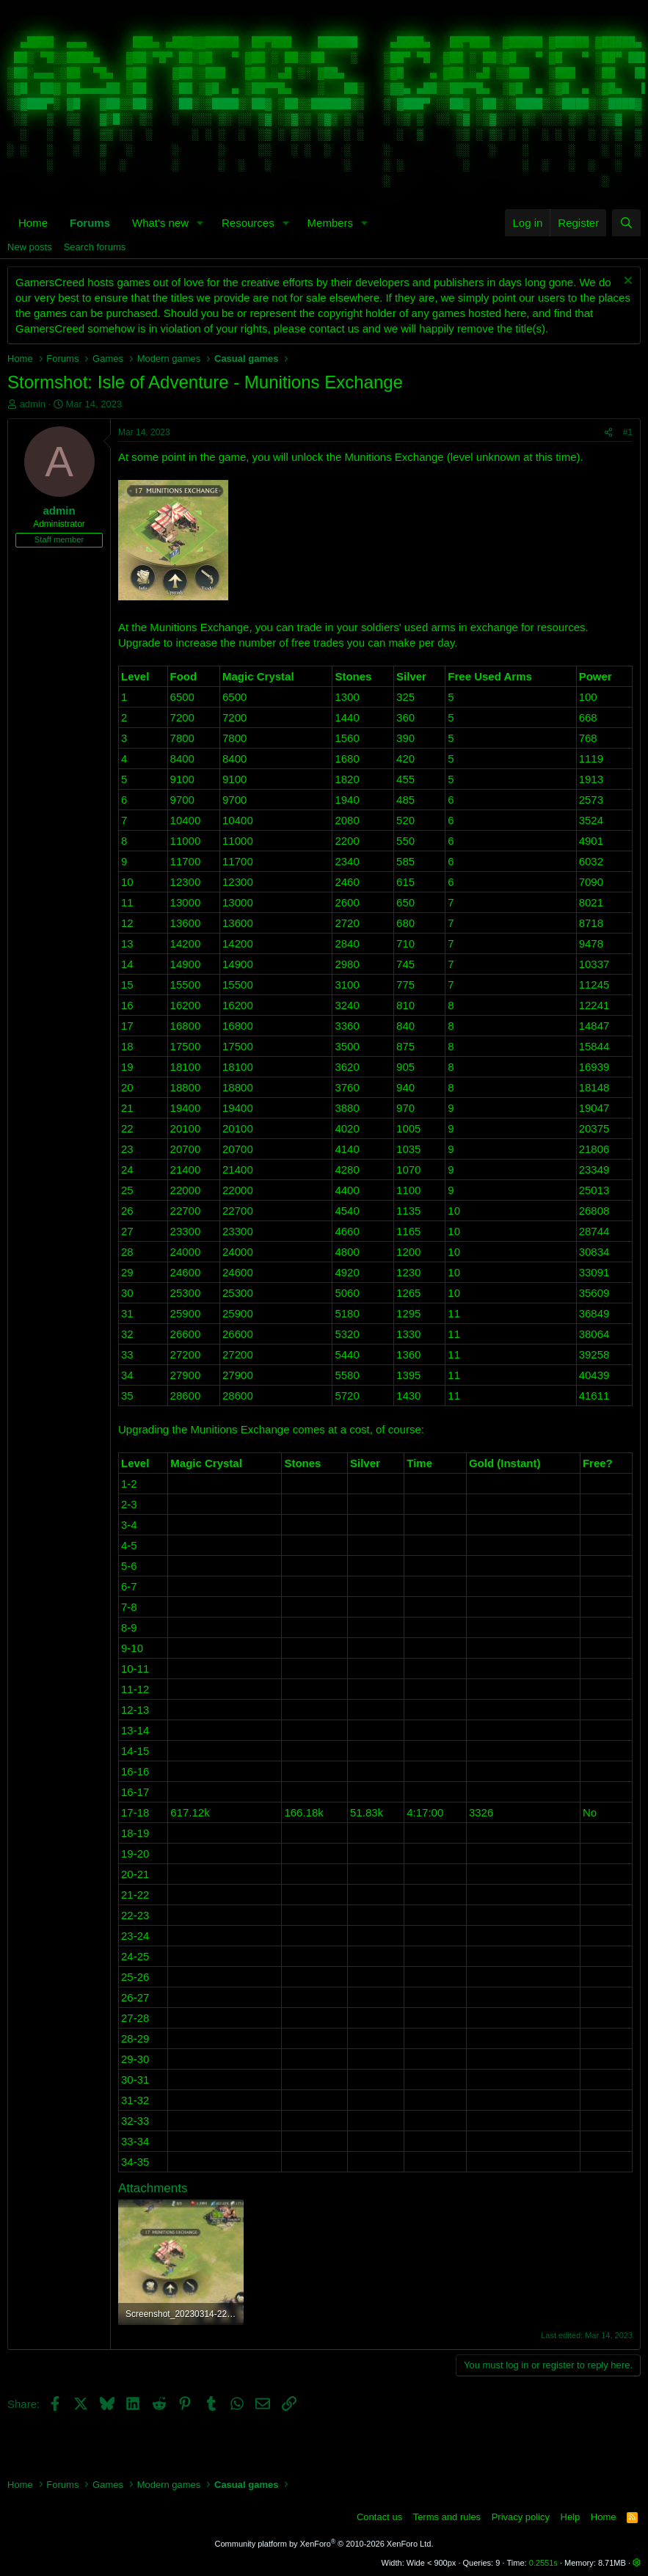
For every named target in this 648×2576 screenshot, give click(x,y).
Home (33, 223)
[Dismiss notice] (626, 282)
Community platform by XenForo (324, 2543)
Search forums (95, 246)
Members (330, 223)
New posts (29, 246)
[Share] (608, 432)
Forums (90, 223)
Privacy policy (521, 2516)
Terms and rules (447, 2516)
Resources (248, 223)
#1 (628, 432)
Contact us (379, 2516)
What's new (160, 223)
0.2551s (543, 2562)
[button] (200, 222)
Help (570, 2516)
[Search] (626, 222)
